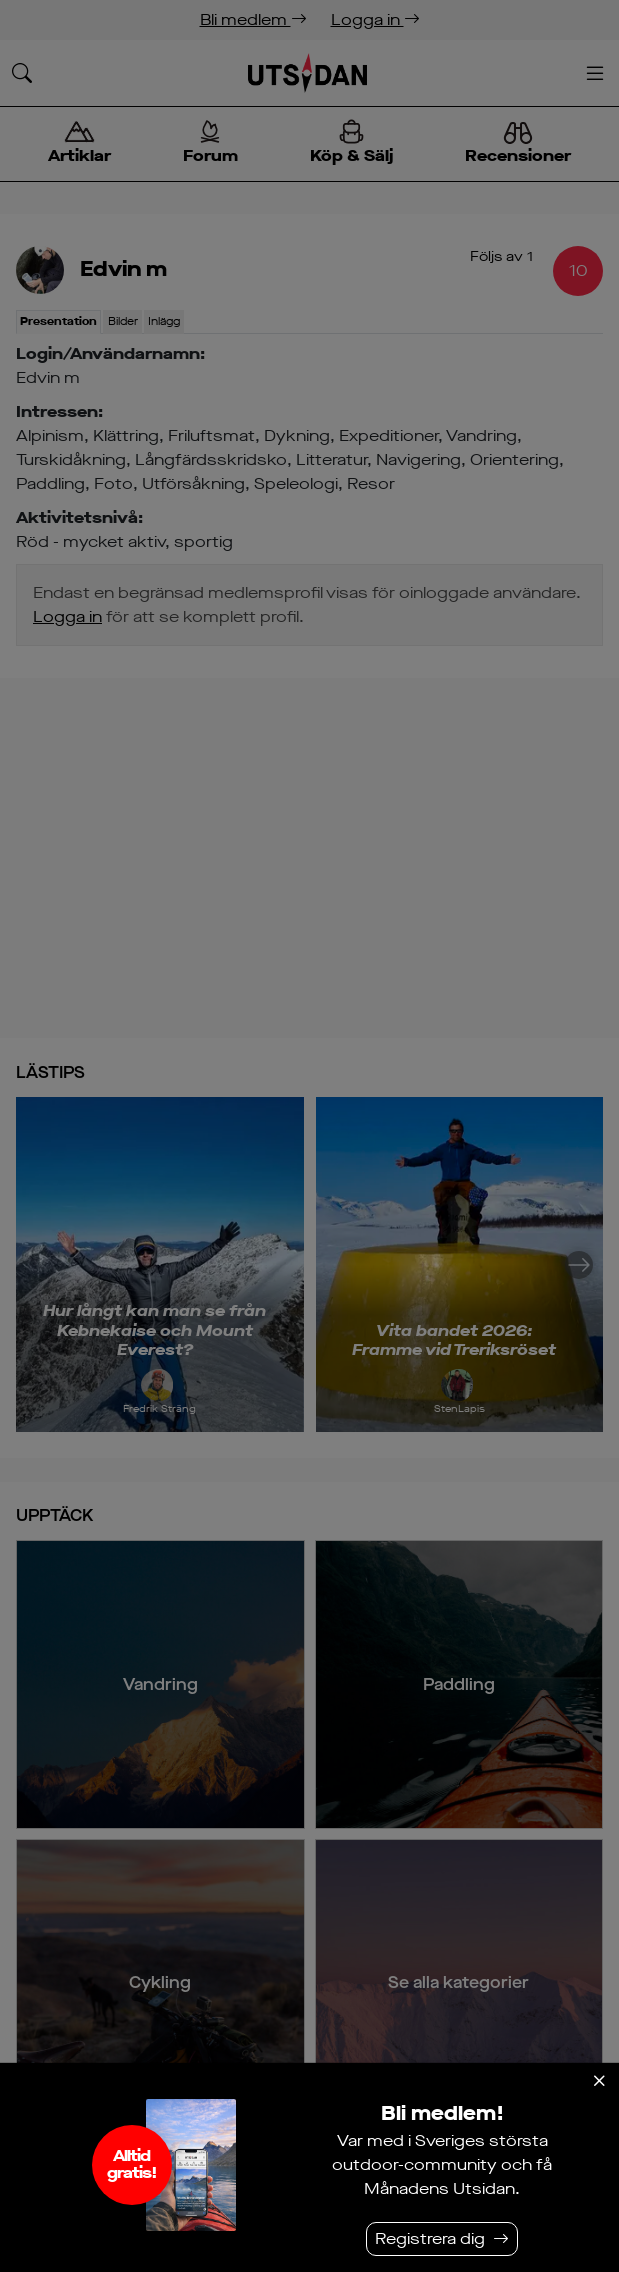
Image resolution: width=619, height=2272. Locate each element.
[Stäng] (599, 2081)
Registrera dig (430, 2238)
